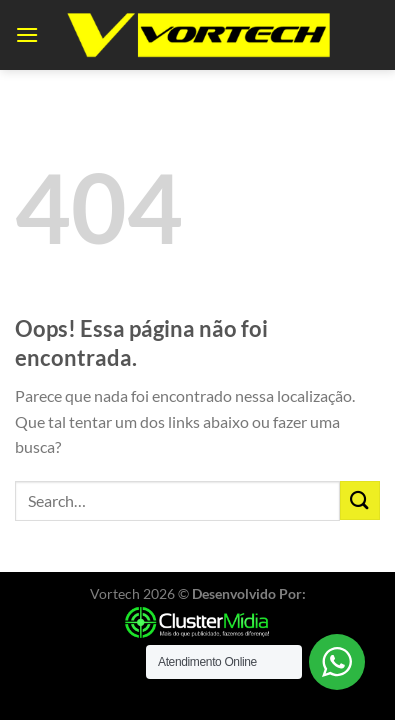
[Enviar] (360, 500)
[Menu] (27, 34)
